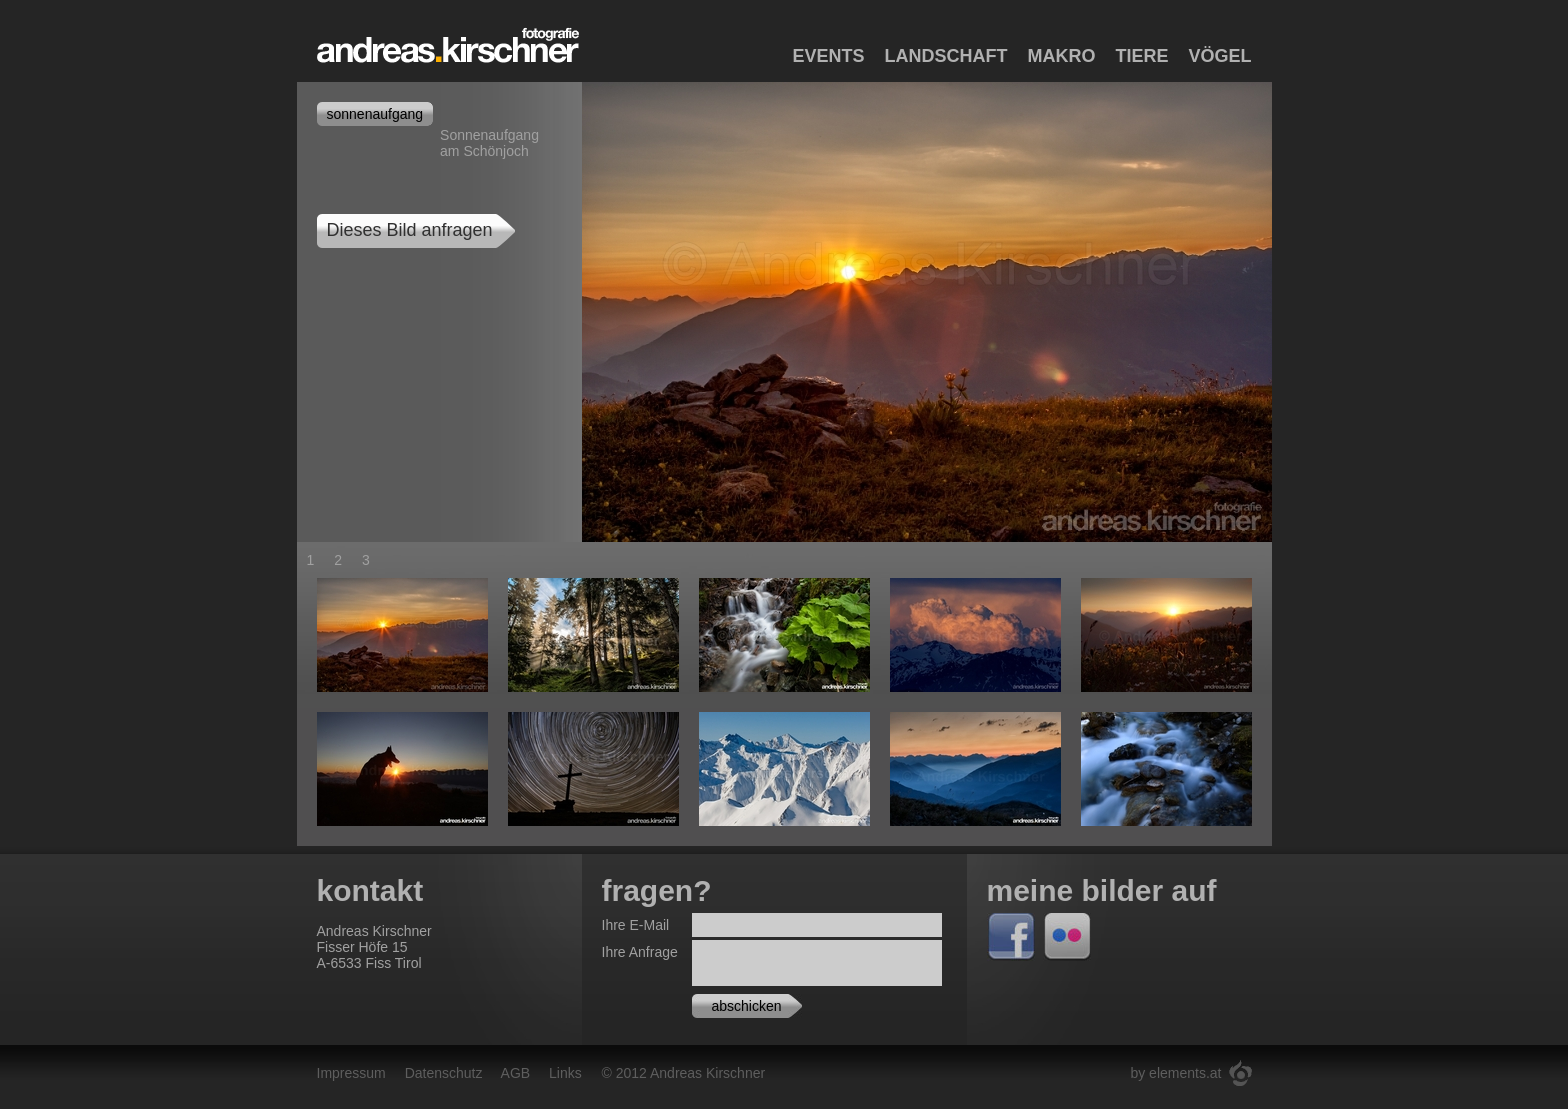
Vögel (1219, 56)
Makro (1061, 56)
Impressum (351, 1073)
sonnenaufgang (375, 114)
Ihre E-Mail (636, 925)
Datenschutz (444, 1073)
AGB (516, 1073)
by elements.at (1175, 1073)
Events (828, 56)
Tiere (1141, 56)
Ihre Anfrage (640, 952)
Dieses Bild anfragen (410, 230)
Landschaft (945, 56)
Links (565, 1073)
